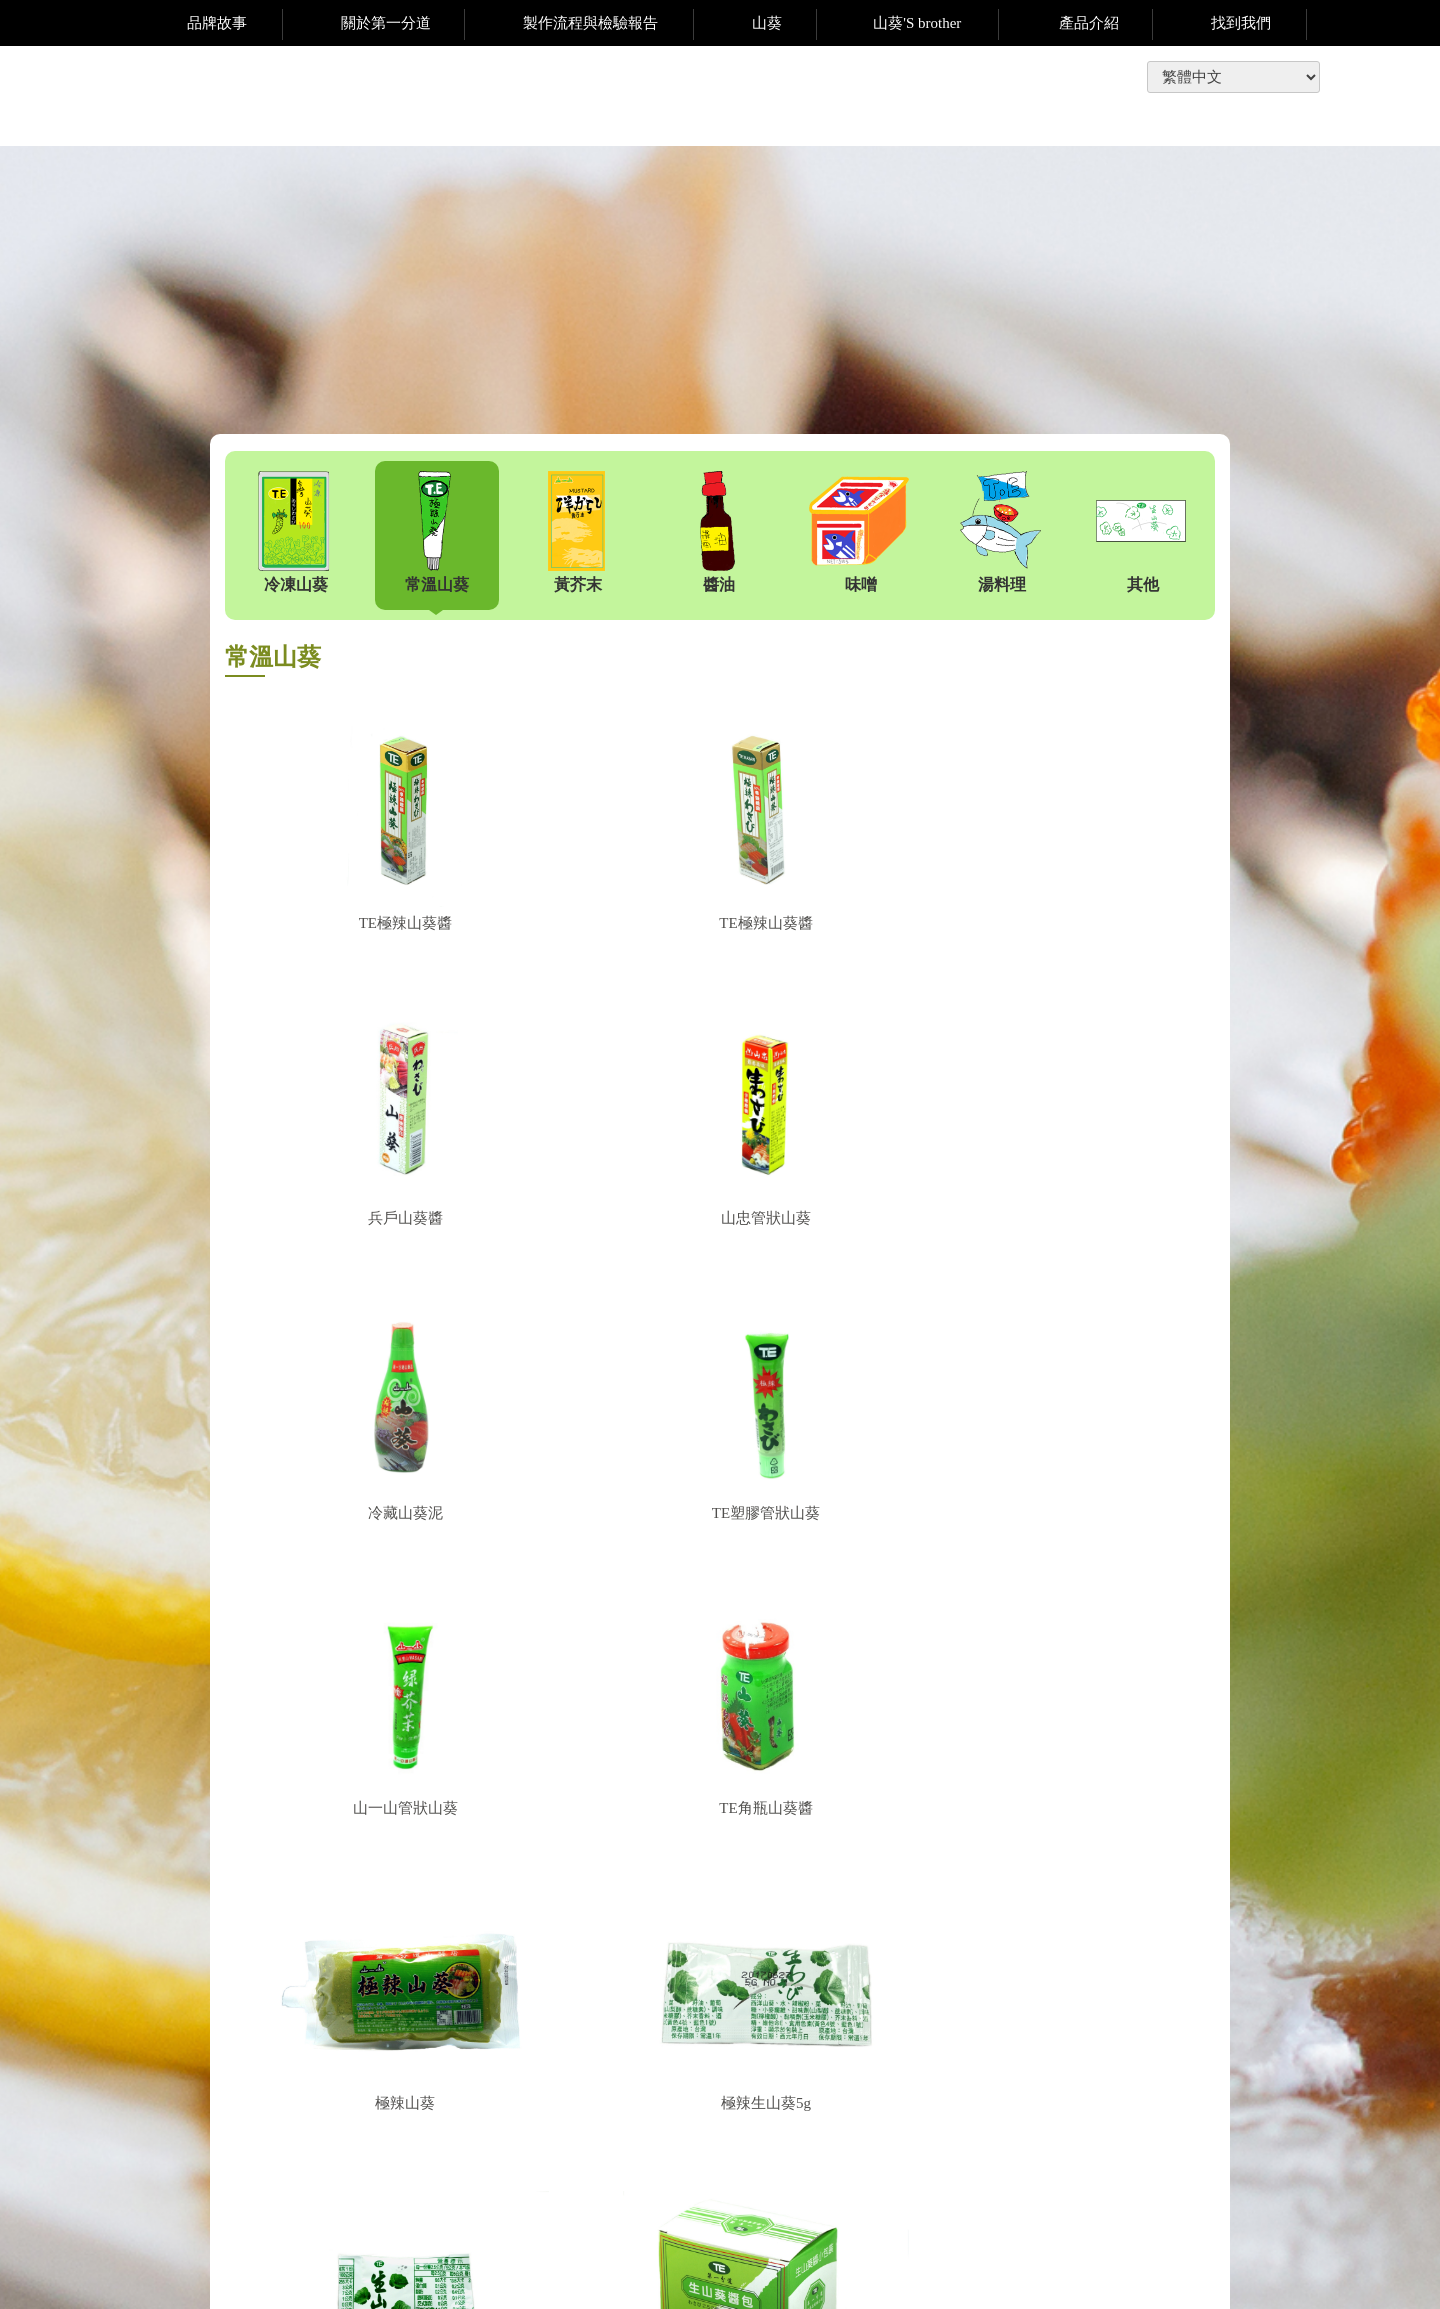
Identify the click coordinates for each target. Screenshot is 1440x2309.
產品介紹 (1089, 23)
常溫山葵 (435, 532)
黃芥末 (576, 532)
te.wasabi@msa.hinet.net (923, 2182)
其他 (1141, 532)
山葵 (767, 23)
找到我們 (1241, 23)
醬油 (717, 532)
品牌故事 (217, 23)
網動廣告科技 (1281, 2283)
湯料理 (1000, 532)
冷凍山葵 (294, 532)
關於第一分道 (386, 23)
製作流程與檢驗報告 (590, 23)
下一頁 (781, 1895)
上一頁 (709, 1895)
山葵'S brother (917, 23)
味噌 (859, 532)
